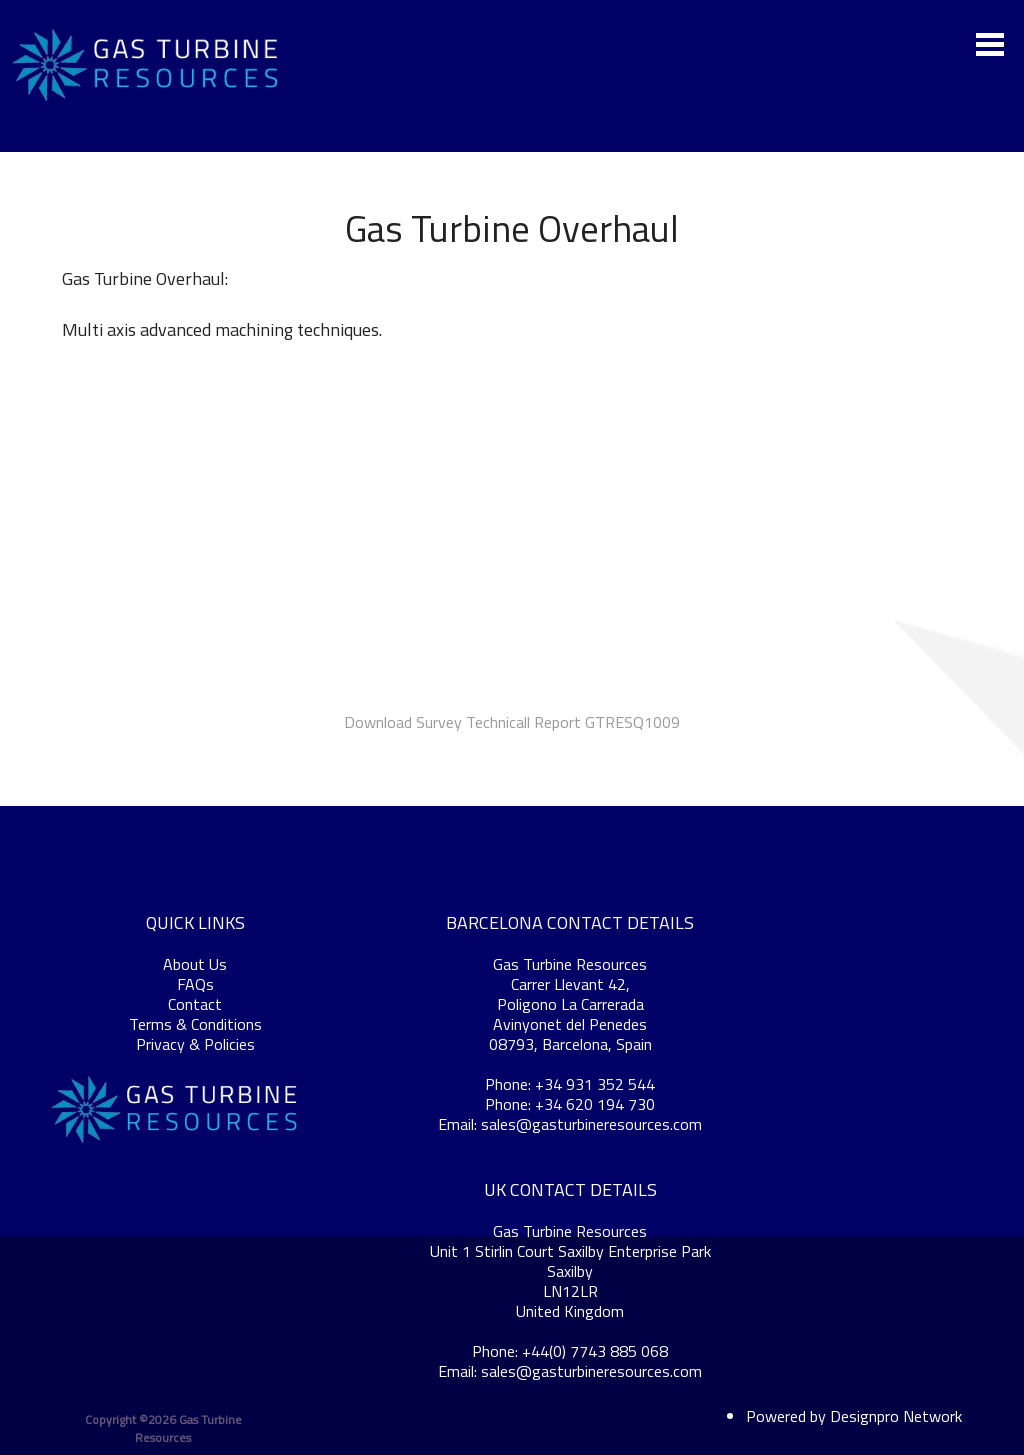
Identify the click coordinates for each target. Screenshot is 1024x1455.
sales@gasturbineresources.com (591, 1124)
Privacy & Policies (195, 1044)
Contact (195, 1004)
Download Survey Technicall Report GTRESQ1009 (512, 722)
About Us (195, 964)
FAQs (195, 984)
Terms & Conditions (195, 1024)
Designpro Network (896, 1416)
